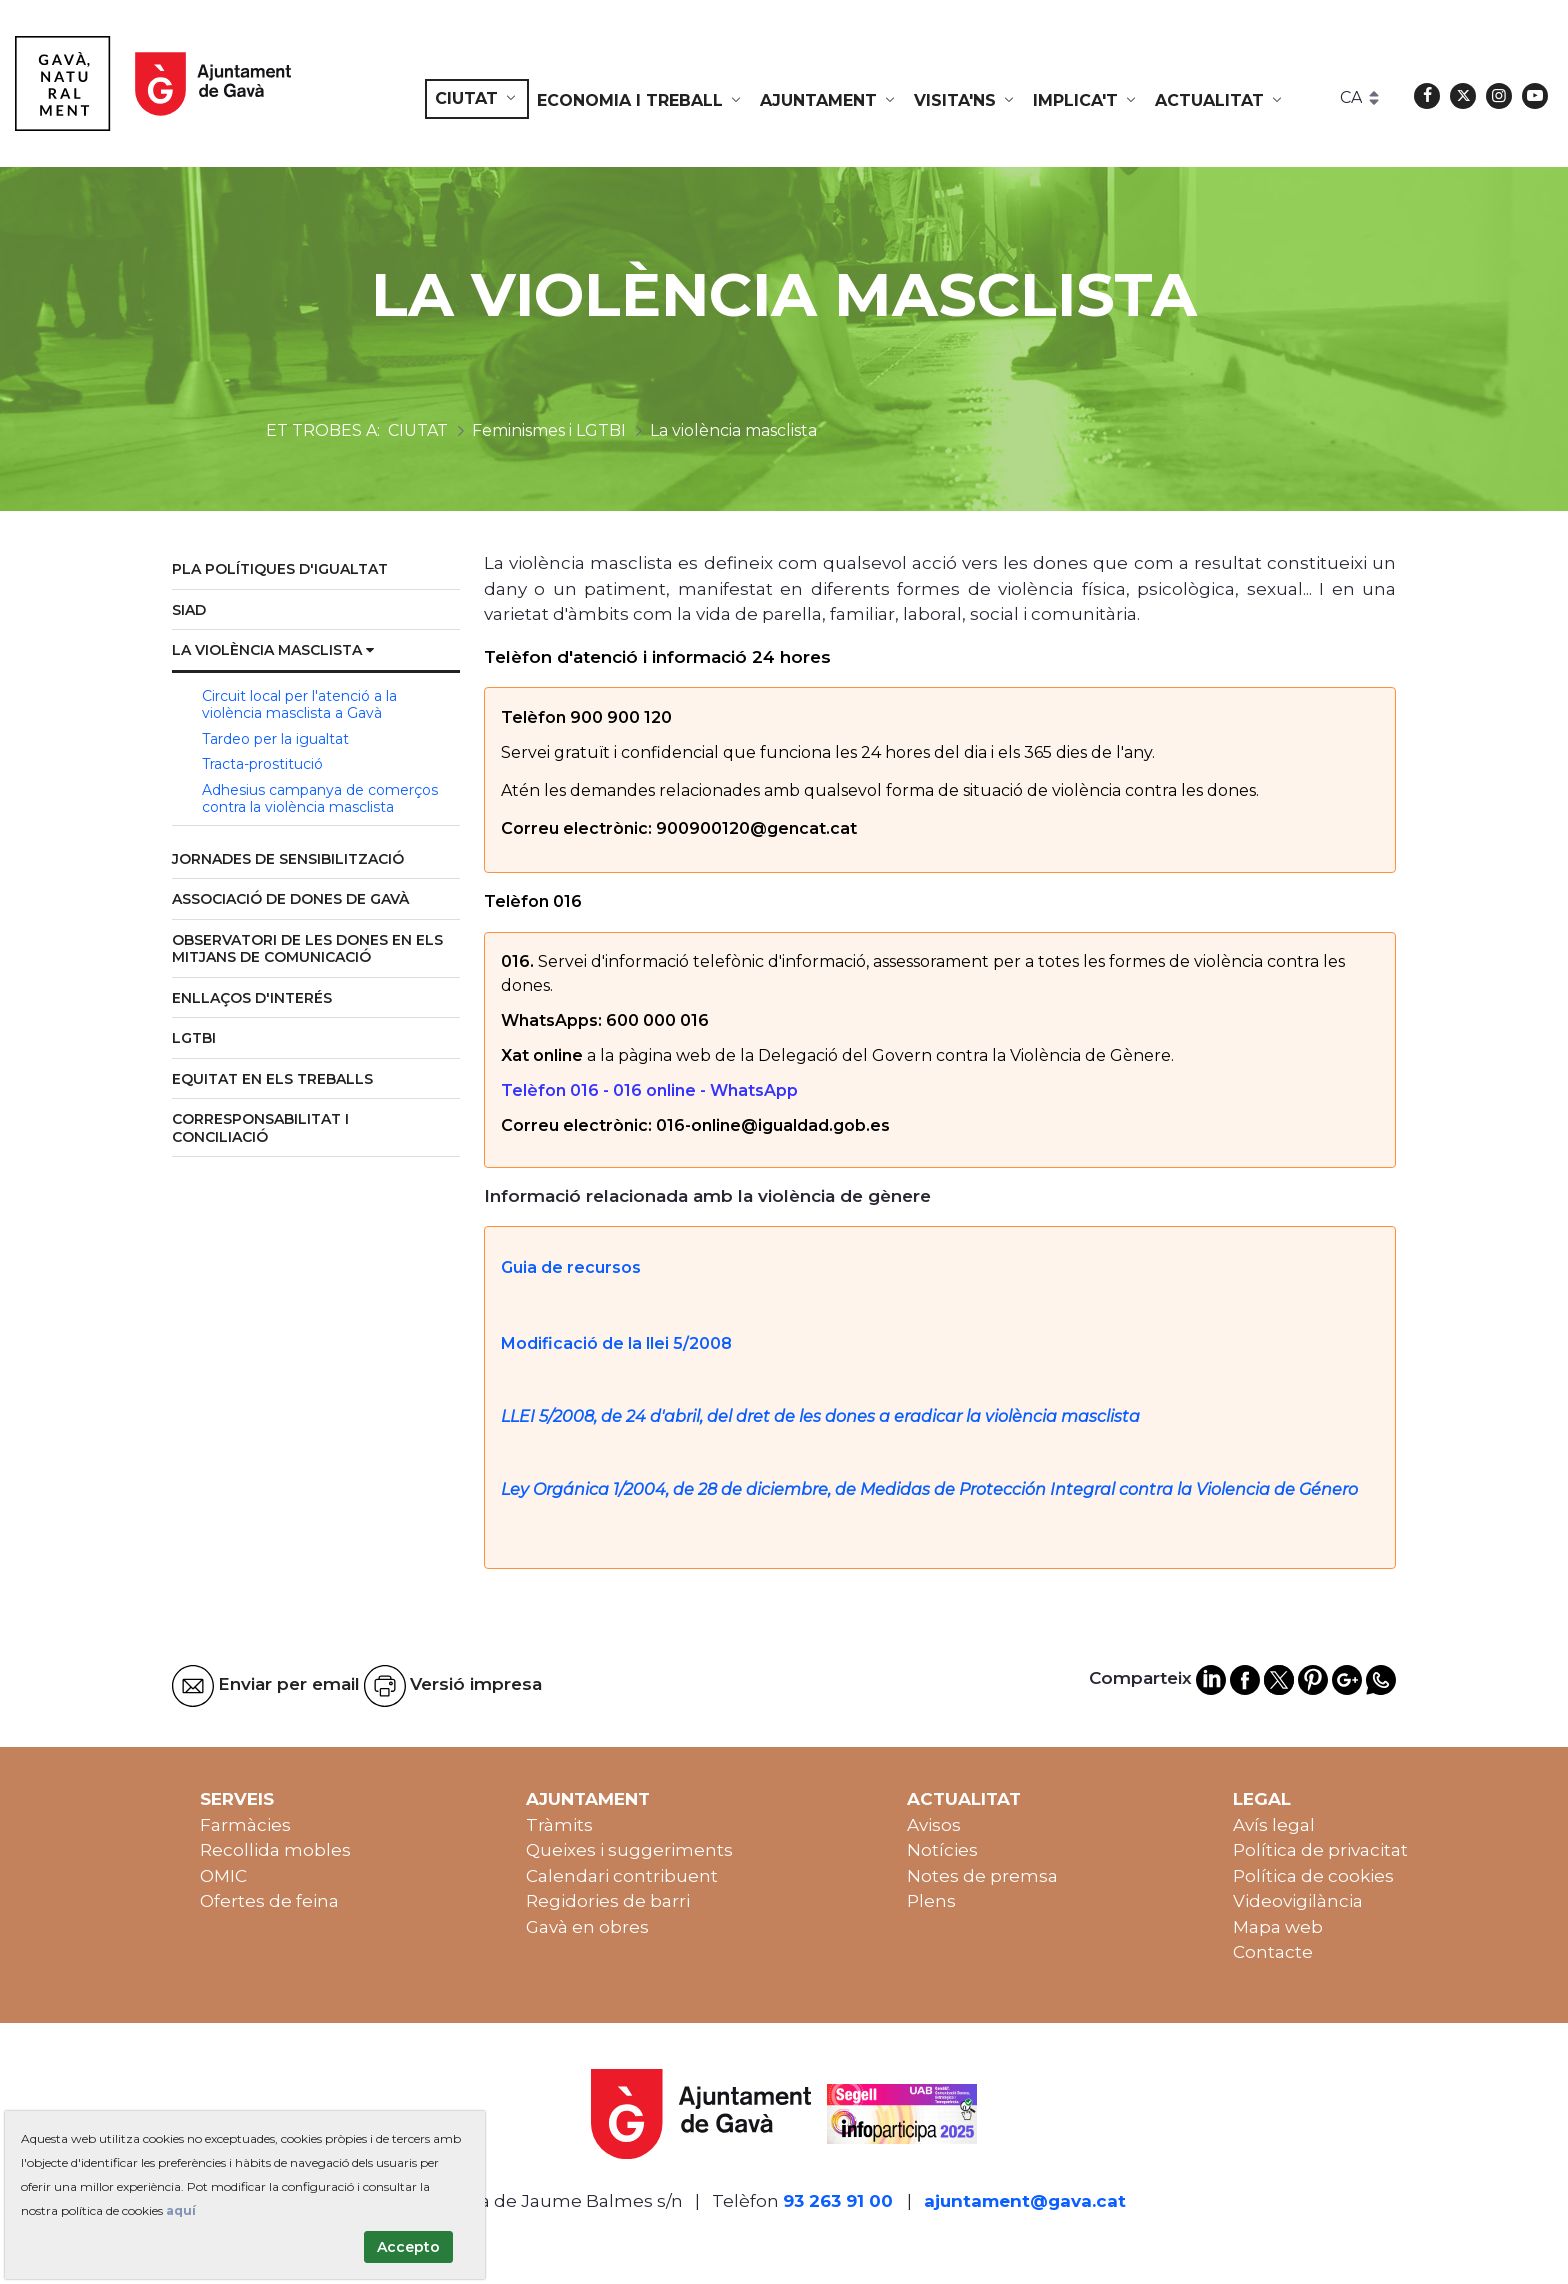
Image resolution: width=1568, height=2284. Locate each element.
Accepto (408, 2247)
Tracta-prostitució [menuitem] (262, 764)
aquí (181, 2210)
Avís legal (1274, 1825)
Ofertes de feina (269, 1901)
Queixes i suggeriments (629, 1850)
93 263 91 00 (838, 2201)
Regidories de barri (608, 1901)
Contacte (1273, 1952)
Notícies (942, 1850)
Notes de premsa (982, 1876)
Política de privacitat (1320, 1850)
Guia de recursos (571, 1267)
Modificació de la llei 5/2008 (618, 1343)
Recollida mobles (275, 1850)
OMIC (223, 1876)
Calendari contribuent (622, 1876)
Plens (931, 1901)
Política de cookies (1313, 1876)
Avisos (934, 1825)
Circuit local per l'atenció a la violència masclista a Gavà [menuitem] (299, 705)
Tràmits (559, 1825)
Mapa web (1278, 1927)
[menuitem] (477, 99)
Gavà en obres (587, 1927)
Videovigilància (1298, 1901)
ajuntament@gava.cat (1025, 2201)
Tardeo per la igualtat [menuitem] (275, 739)
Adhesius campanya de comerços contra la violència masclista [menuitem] (320, 799)
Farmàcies (245, 1825)
